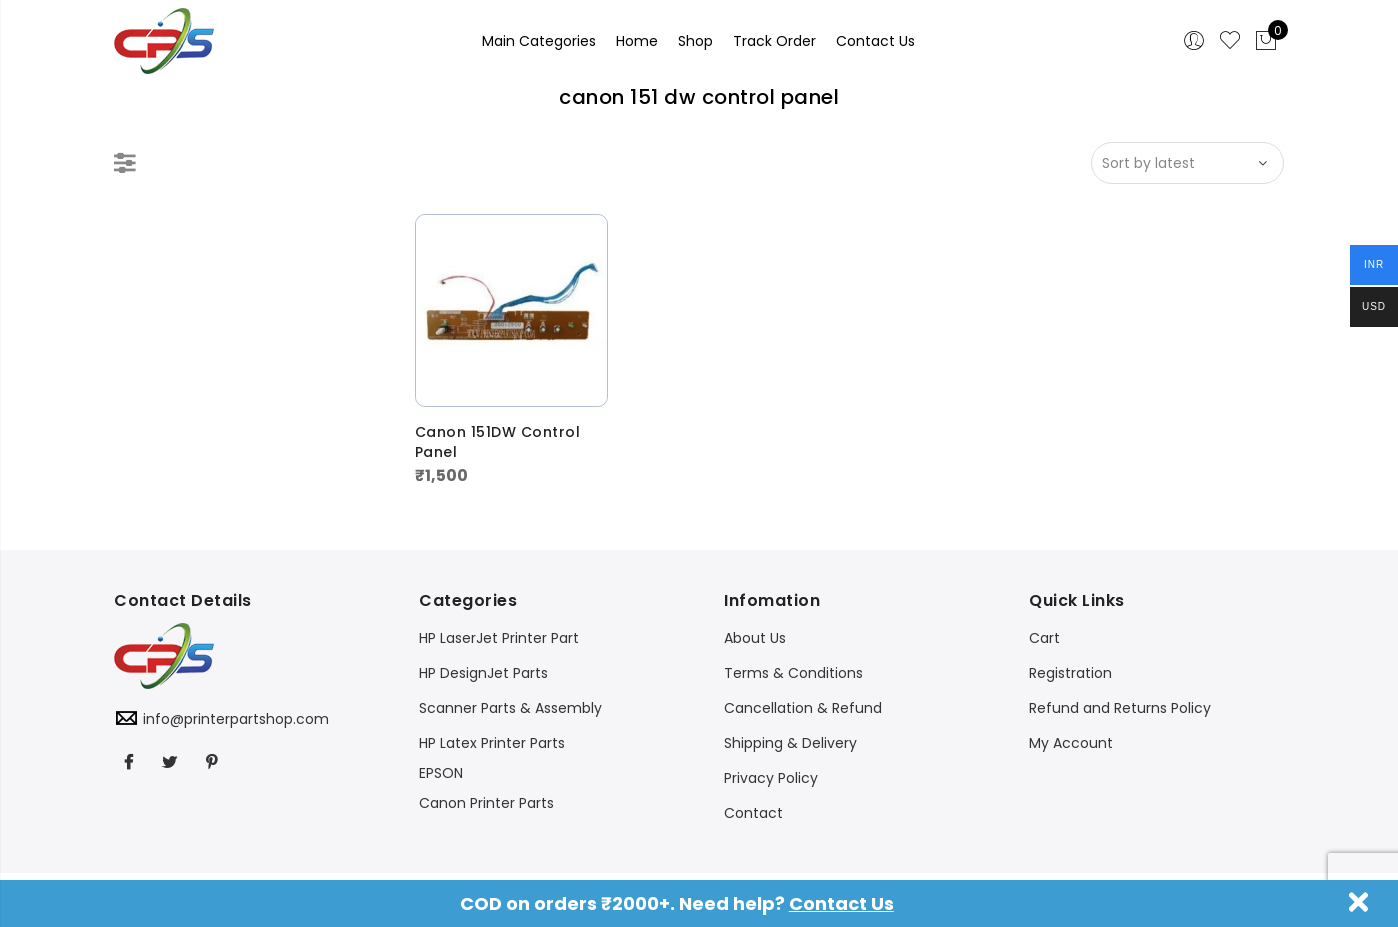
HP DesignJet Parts (483, 673)
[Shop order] (1187, 163)
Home (637, 41)
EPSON (441, 773)
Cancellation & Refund (803, 708)
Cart (1044, 638)
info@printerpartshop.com (236, 719)
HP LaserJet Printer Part (499, 638)
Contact (753, 813)
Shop (695, 41)
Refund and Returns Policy (1120, 708)
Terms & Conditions (793, 673)
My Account (1071, 743)
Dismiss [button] (1359, 902)
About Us (755, 638)
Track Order (774, 41)
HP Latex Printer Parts (492, 743)
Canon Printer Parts (486, 803)
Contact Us (841, 903)
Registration (1070, 673)
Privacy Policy (771, 778)
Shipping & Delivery (790, 743)
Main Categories (539, 41)
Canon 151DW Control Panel (498, 442)
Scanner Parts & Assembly (510, 708)
